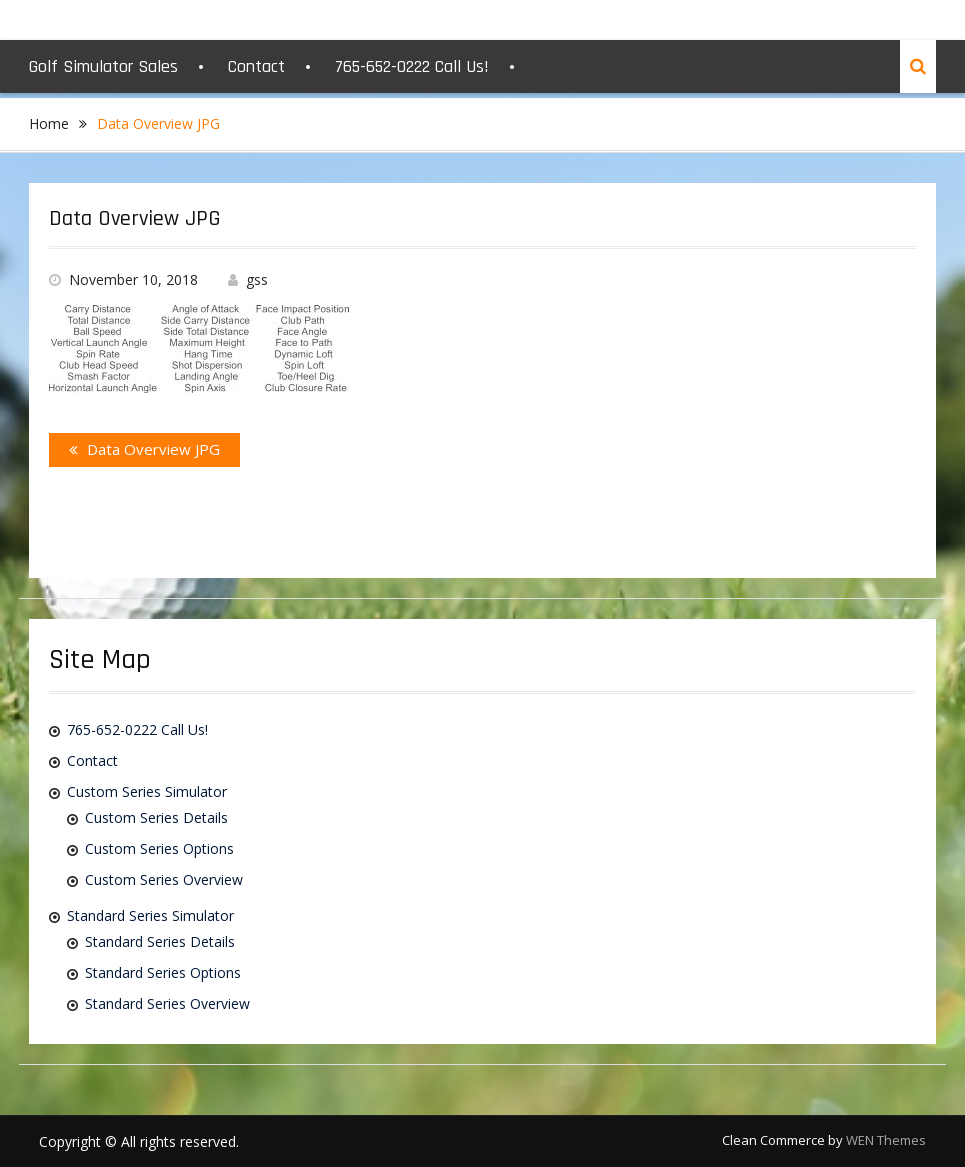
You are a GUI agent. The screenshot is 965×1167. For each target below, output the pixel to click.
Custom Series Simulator (147, 791)
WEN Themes (886, 1140)
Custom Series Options (159, 848)
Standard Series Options (163, 972)
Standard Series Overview (167, 1003)
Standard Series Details (160, 941)
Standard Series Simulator (150, 915)
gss (257, 279)
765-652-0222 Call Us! (412, 66)
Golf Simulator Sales (103, 66)
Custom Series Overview (164, 879)
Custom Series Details (156, 817)
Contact (256, 66)
